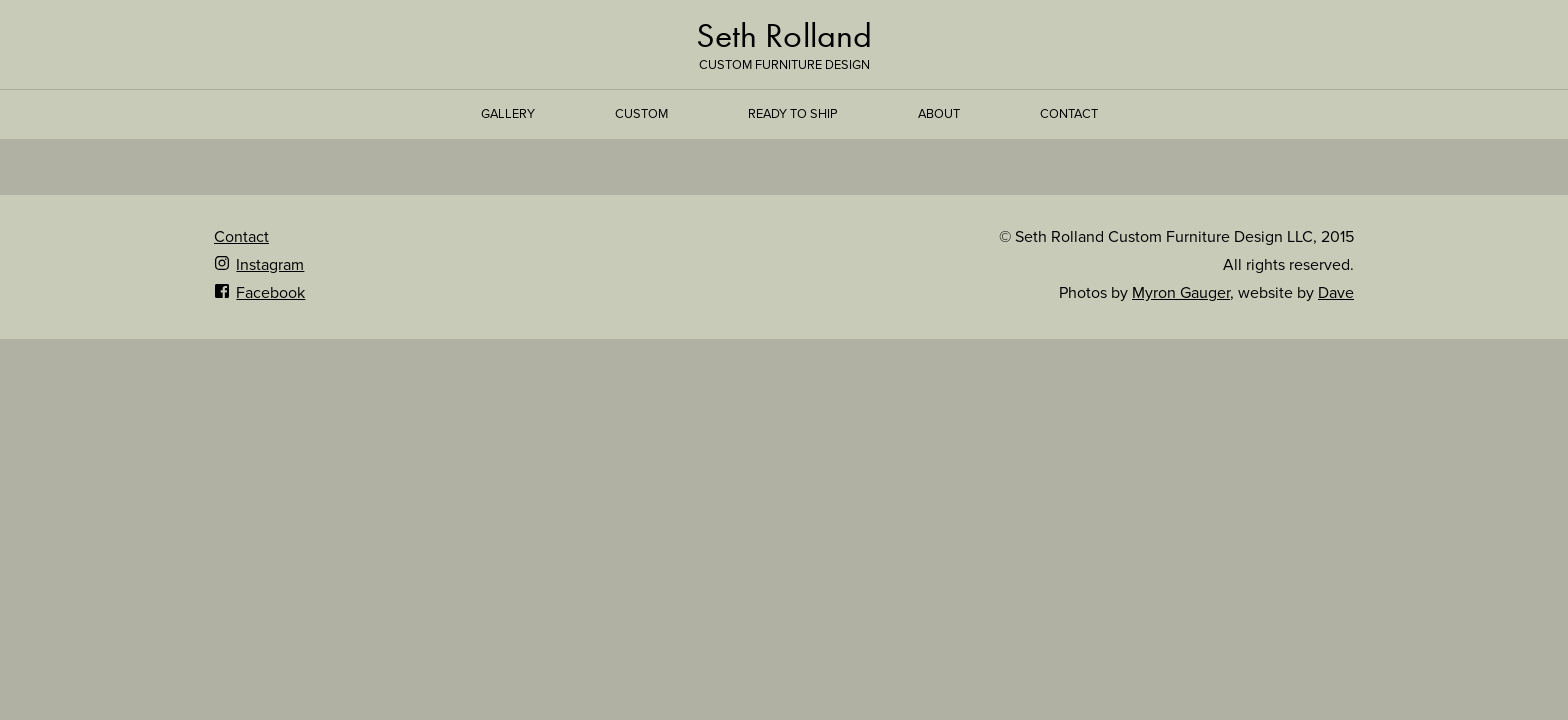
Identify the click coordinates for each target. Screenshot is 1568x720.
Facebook (259, 293)
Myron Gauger (1181, 293)
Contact (1069, 114)
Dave (1336, 293)
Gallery (508, 114)
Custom (641, 114)
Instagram (259, 265)
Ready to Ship (793, 114)
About (939, 114)
